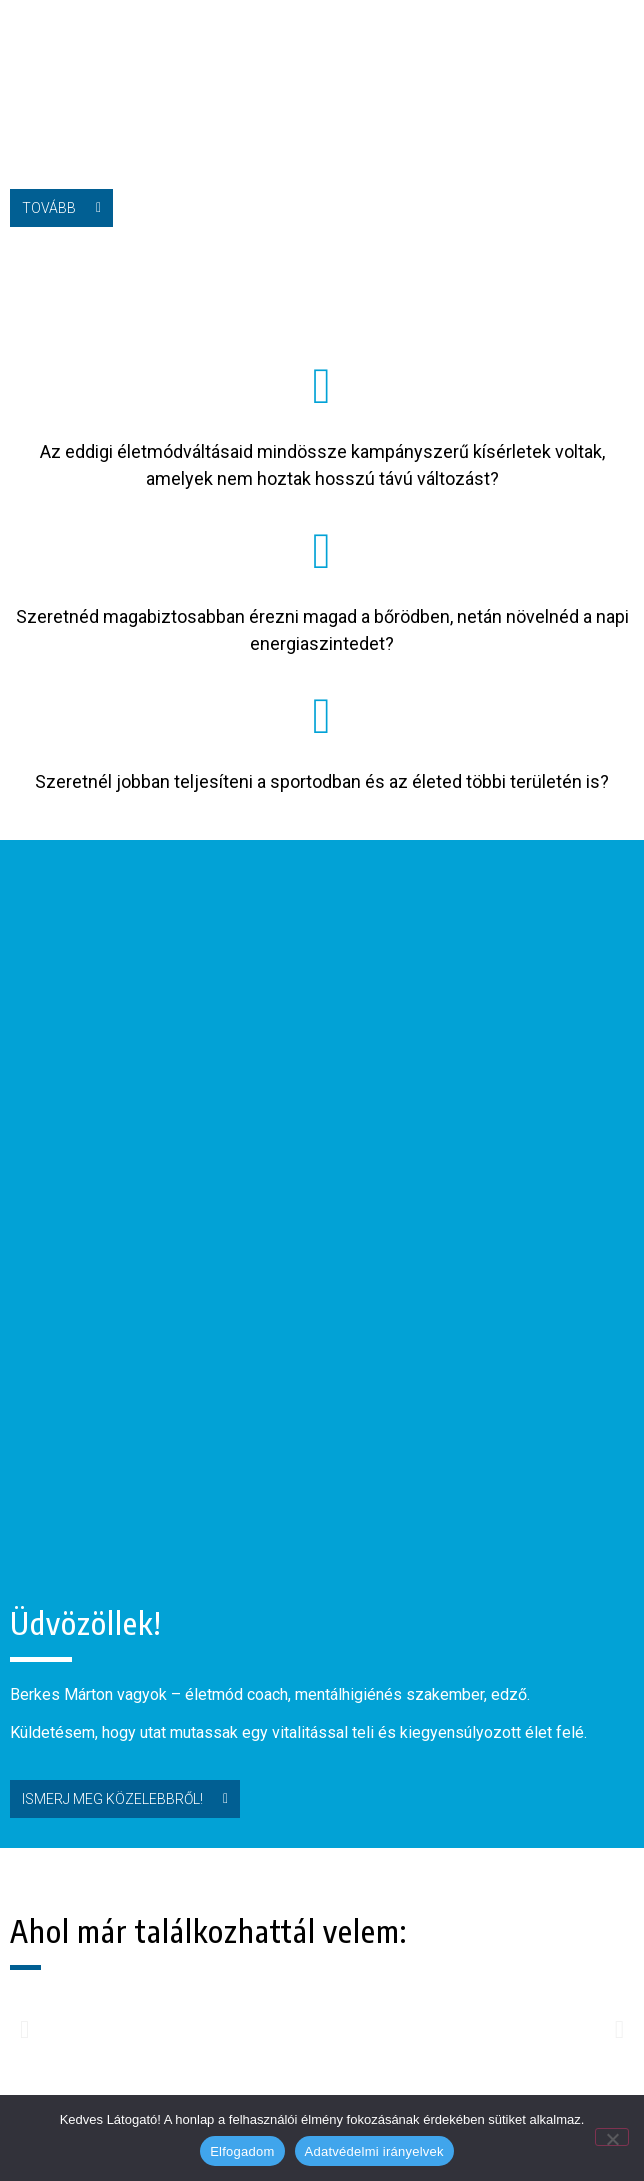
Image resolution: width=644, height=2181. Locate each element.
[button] (623, 36)
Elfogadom (242, 2151)
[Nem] (612, 2137)
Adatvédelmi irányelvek (374, 2151)
